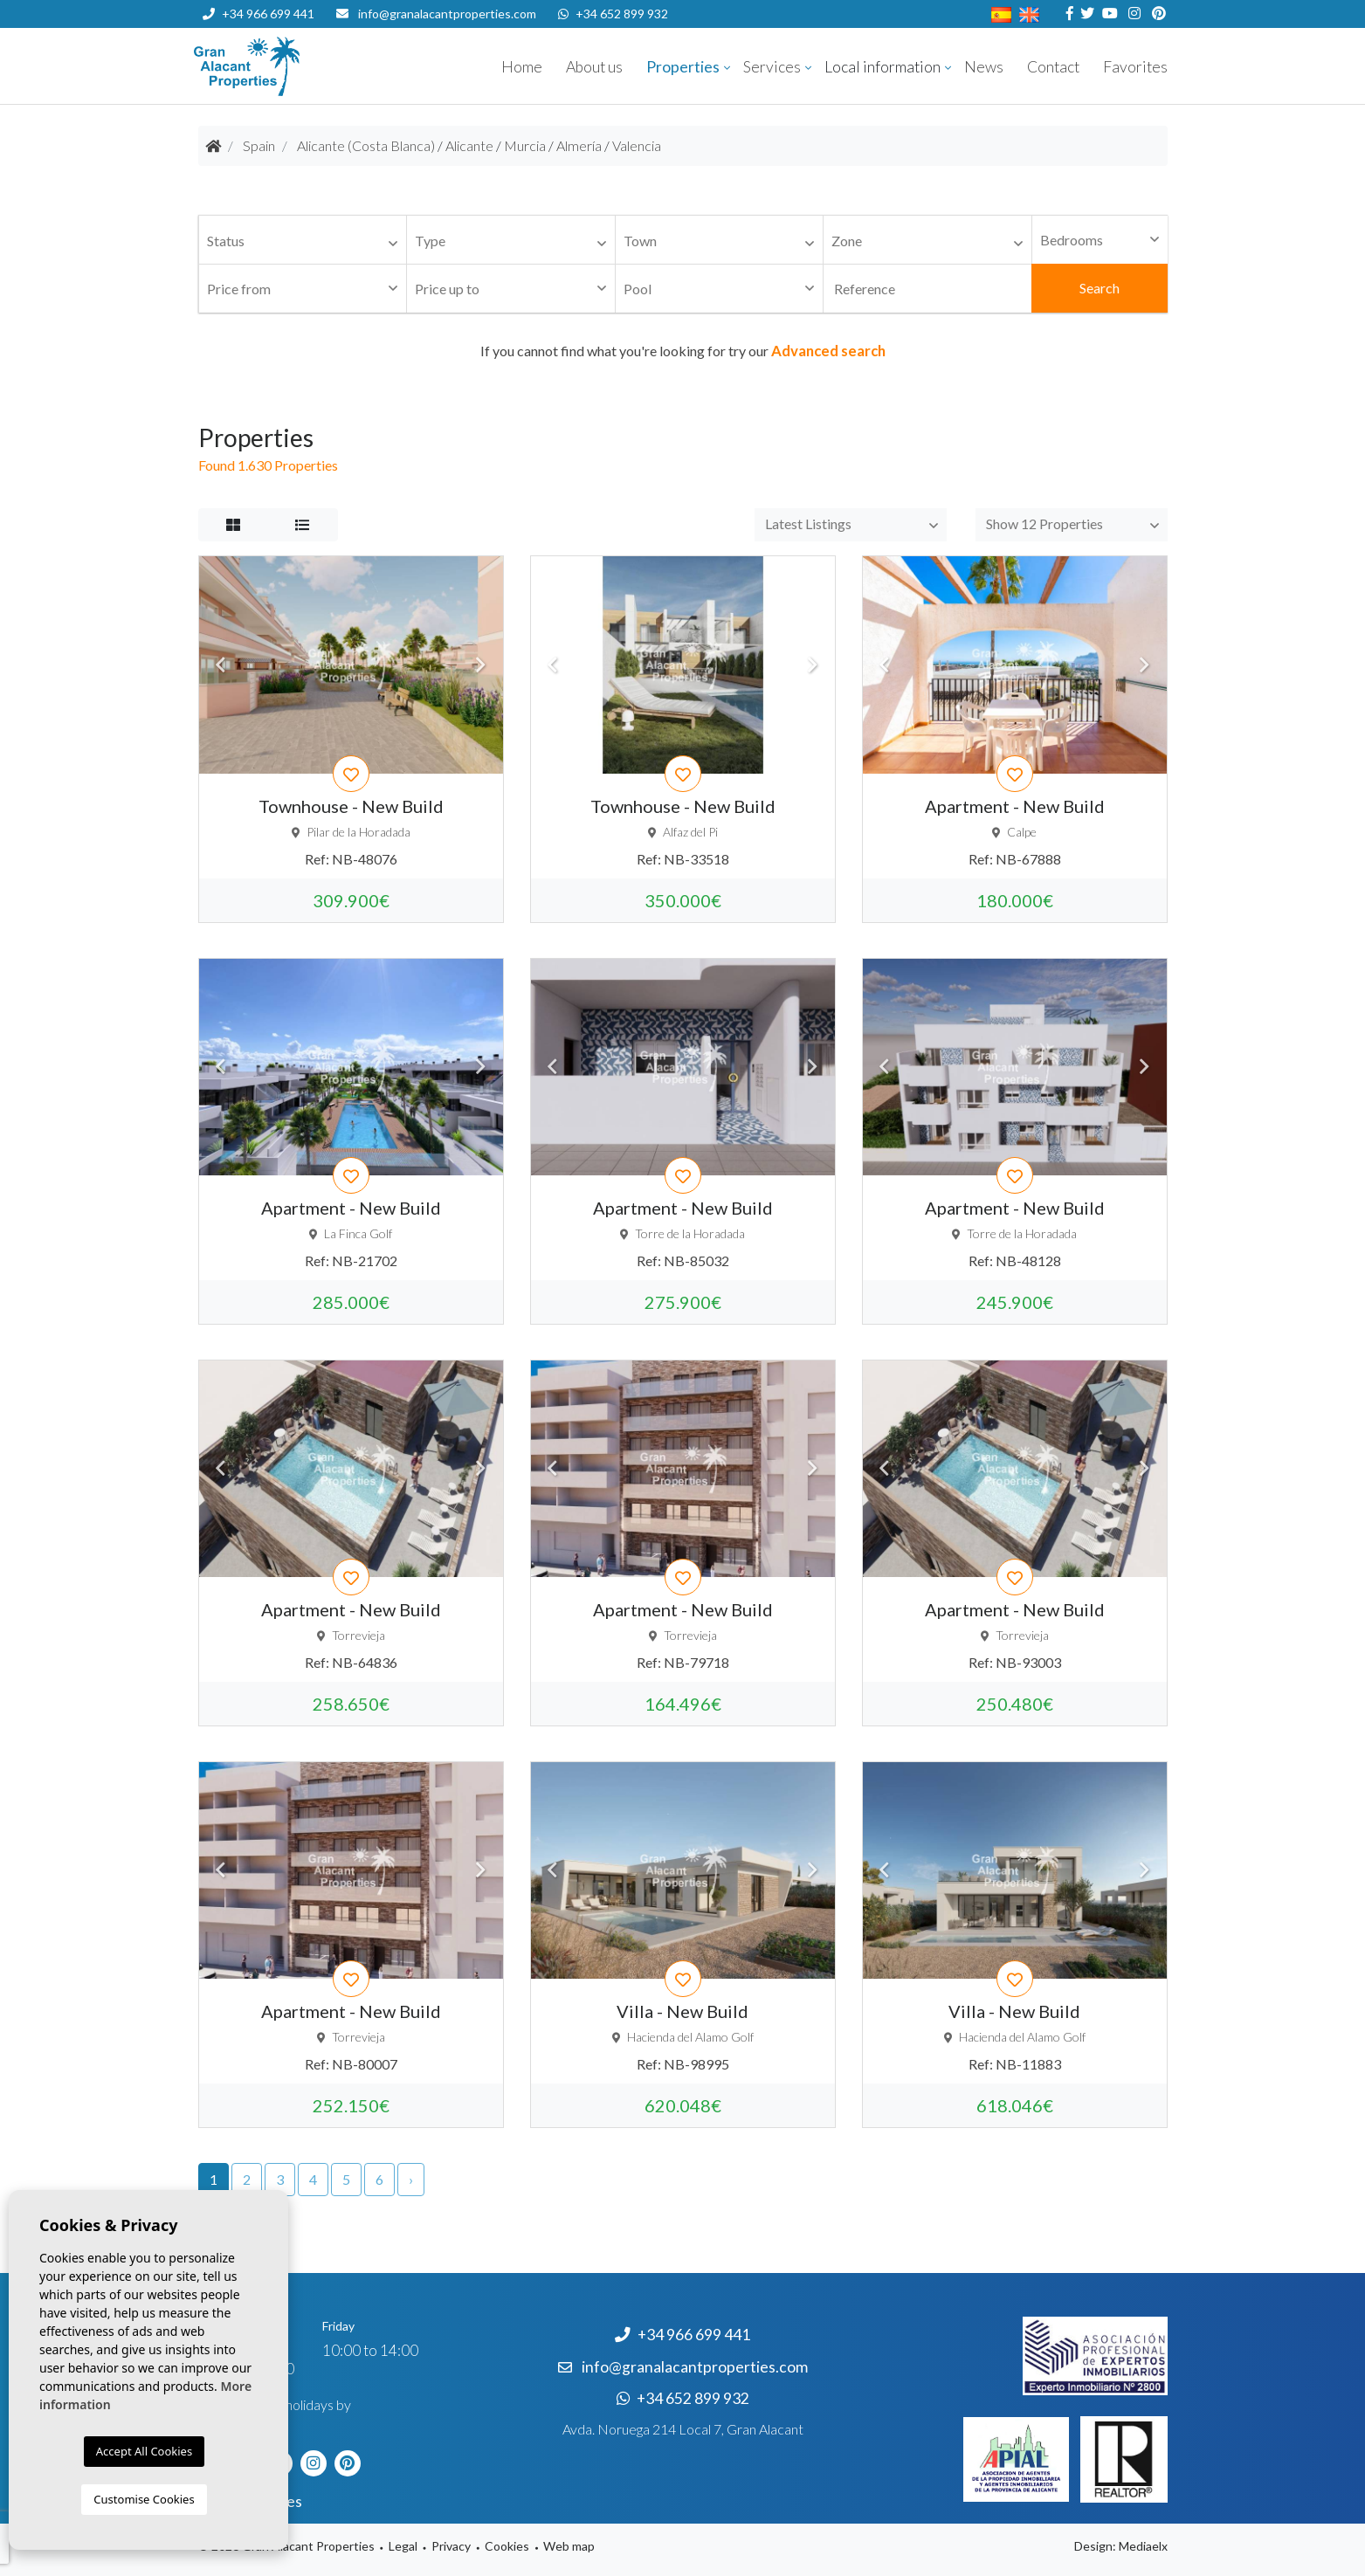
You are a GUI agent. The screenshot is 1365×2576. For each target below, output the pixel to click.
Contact (1053, 67)
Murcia (525, 145)
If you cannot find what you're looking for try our (683, 350)
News (983, 67)
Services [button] (772, 67)
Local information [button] (882, 67)
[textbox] (307, 241)
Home (521, 67)
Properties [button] (683, 67)
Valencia (636, 145)
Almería (579, 145)
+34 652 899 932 (613, 13)
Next (481, 664)
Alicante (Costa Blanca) (366, 145)
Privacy (451, 2545)
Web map (569, 2545)
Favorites (1135, 67)
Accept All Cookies (144, 2451)
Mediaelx (1143, 2545)
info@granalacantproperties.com (447, 13)
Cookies (507, 2545)
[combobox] (303, 240)
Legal (403, 2545)
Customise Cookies (143, 2499)
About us (594, 67)
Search (1099, 287)
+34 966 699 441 (258, 13)
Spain (259, 145)
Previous (221, 664)
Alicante (469, 145)
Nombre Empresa (298, 66)
